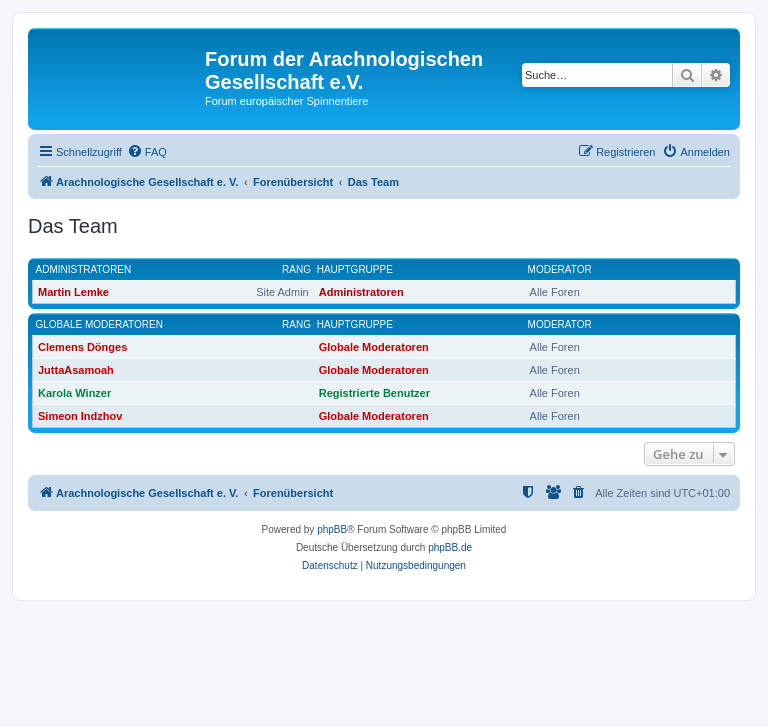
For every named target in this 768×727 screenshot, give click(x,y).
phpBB (332, 529)
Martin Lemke (73, 292)
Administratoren (84, 269)
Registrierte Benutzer (374, 393)
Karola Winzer (74, 393)
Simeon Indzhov (80, 416)
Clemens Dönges (82, 347)
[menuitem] (147, 152)
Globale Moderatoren (99, 324)
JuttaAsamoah (76, 370)
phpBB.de (450, 547)
